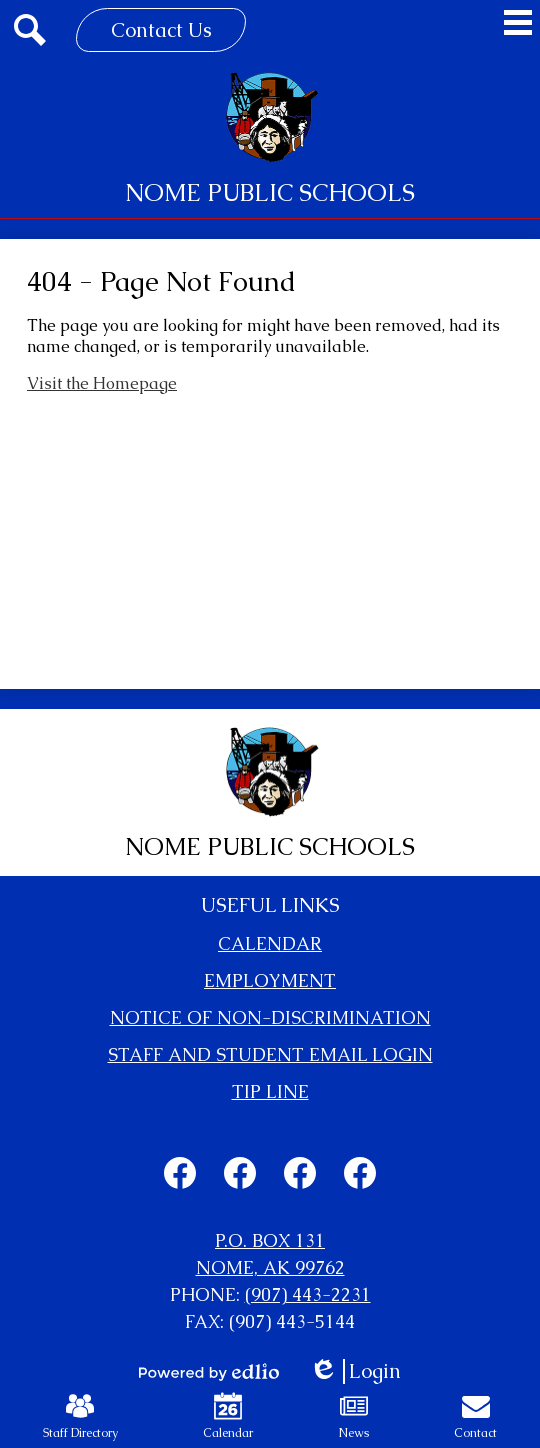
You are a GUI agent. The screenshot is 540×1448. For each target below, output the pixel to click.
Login (355, 1371)
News (353, 1416)
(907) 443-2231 (308, 1294)
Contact (475, 1416)
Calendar (228, 1416)
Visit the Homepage (102, 383)
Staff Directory (80, 1416)
